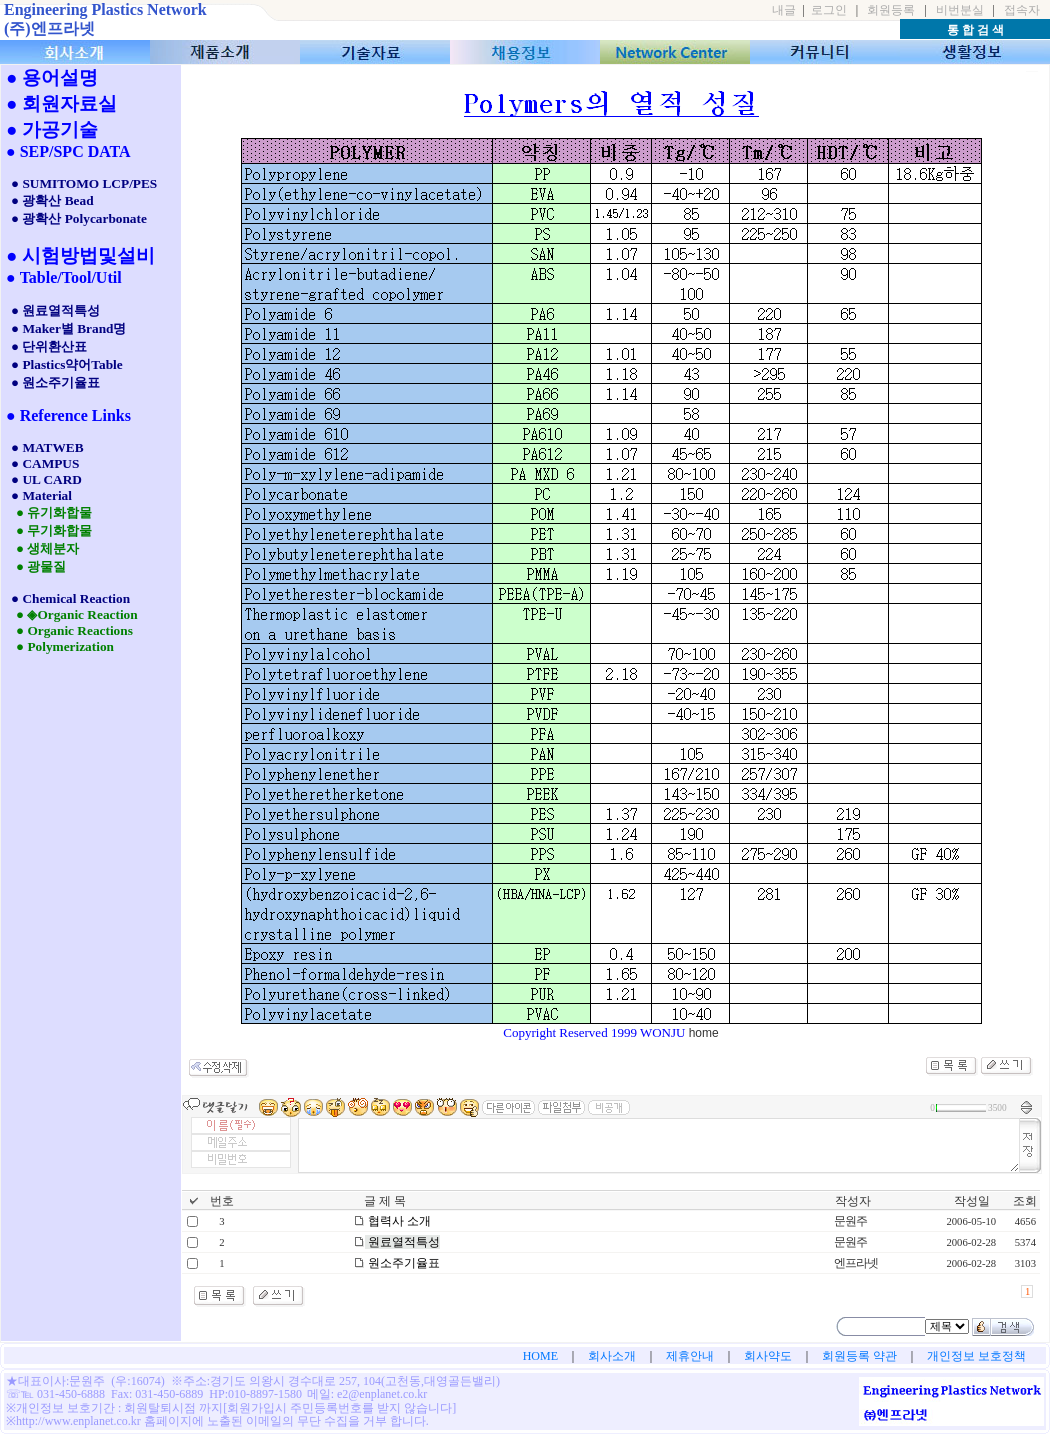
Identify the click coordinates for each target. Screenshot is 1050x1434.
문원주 (850, 1221)
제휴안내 (690, 1356)
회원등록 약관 (859, 1356)
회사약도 (768, 1356)
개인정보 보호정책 (976, 1356)
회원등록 (891, 10)
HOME (540, 1356)
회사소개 (612, 1356)
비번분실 (960, 10)
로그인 (829, 10)
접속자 (1022, 10)
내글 (784, 10)
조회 (1025, 1201)
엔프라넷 (856, 1263)
